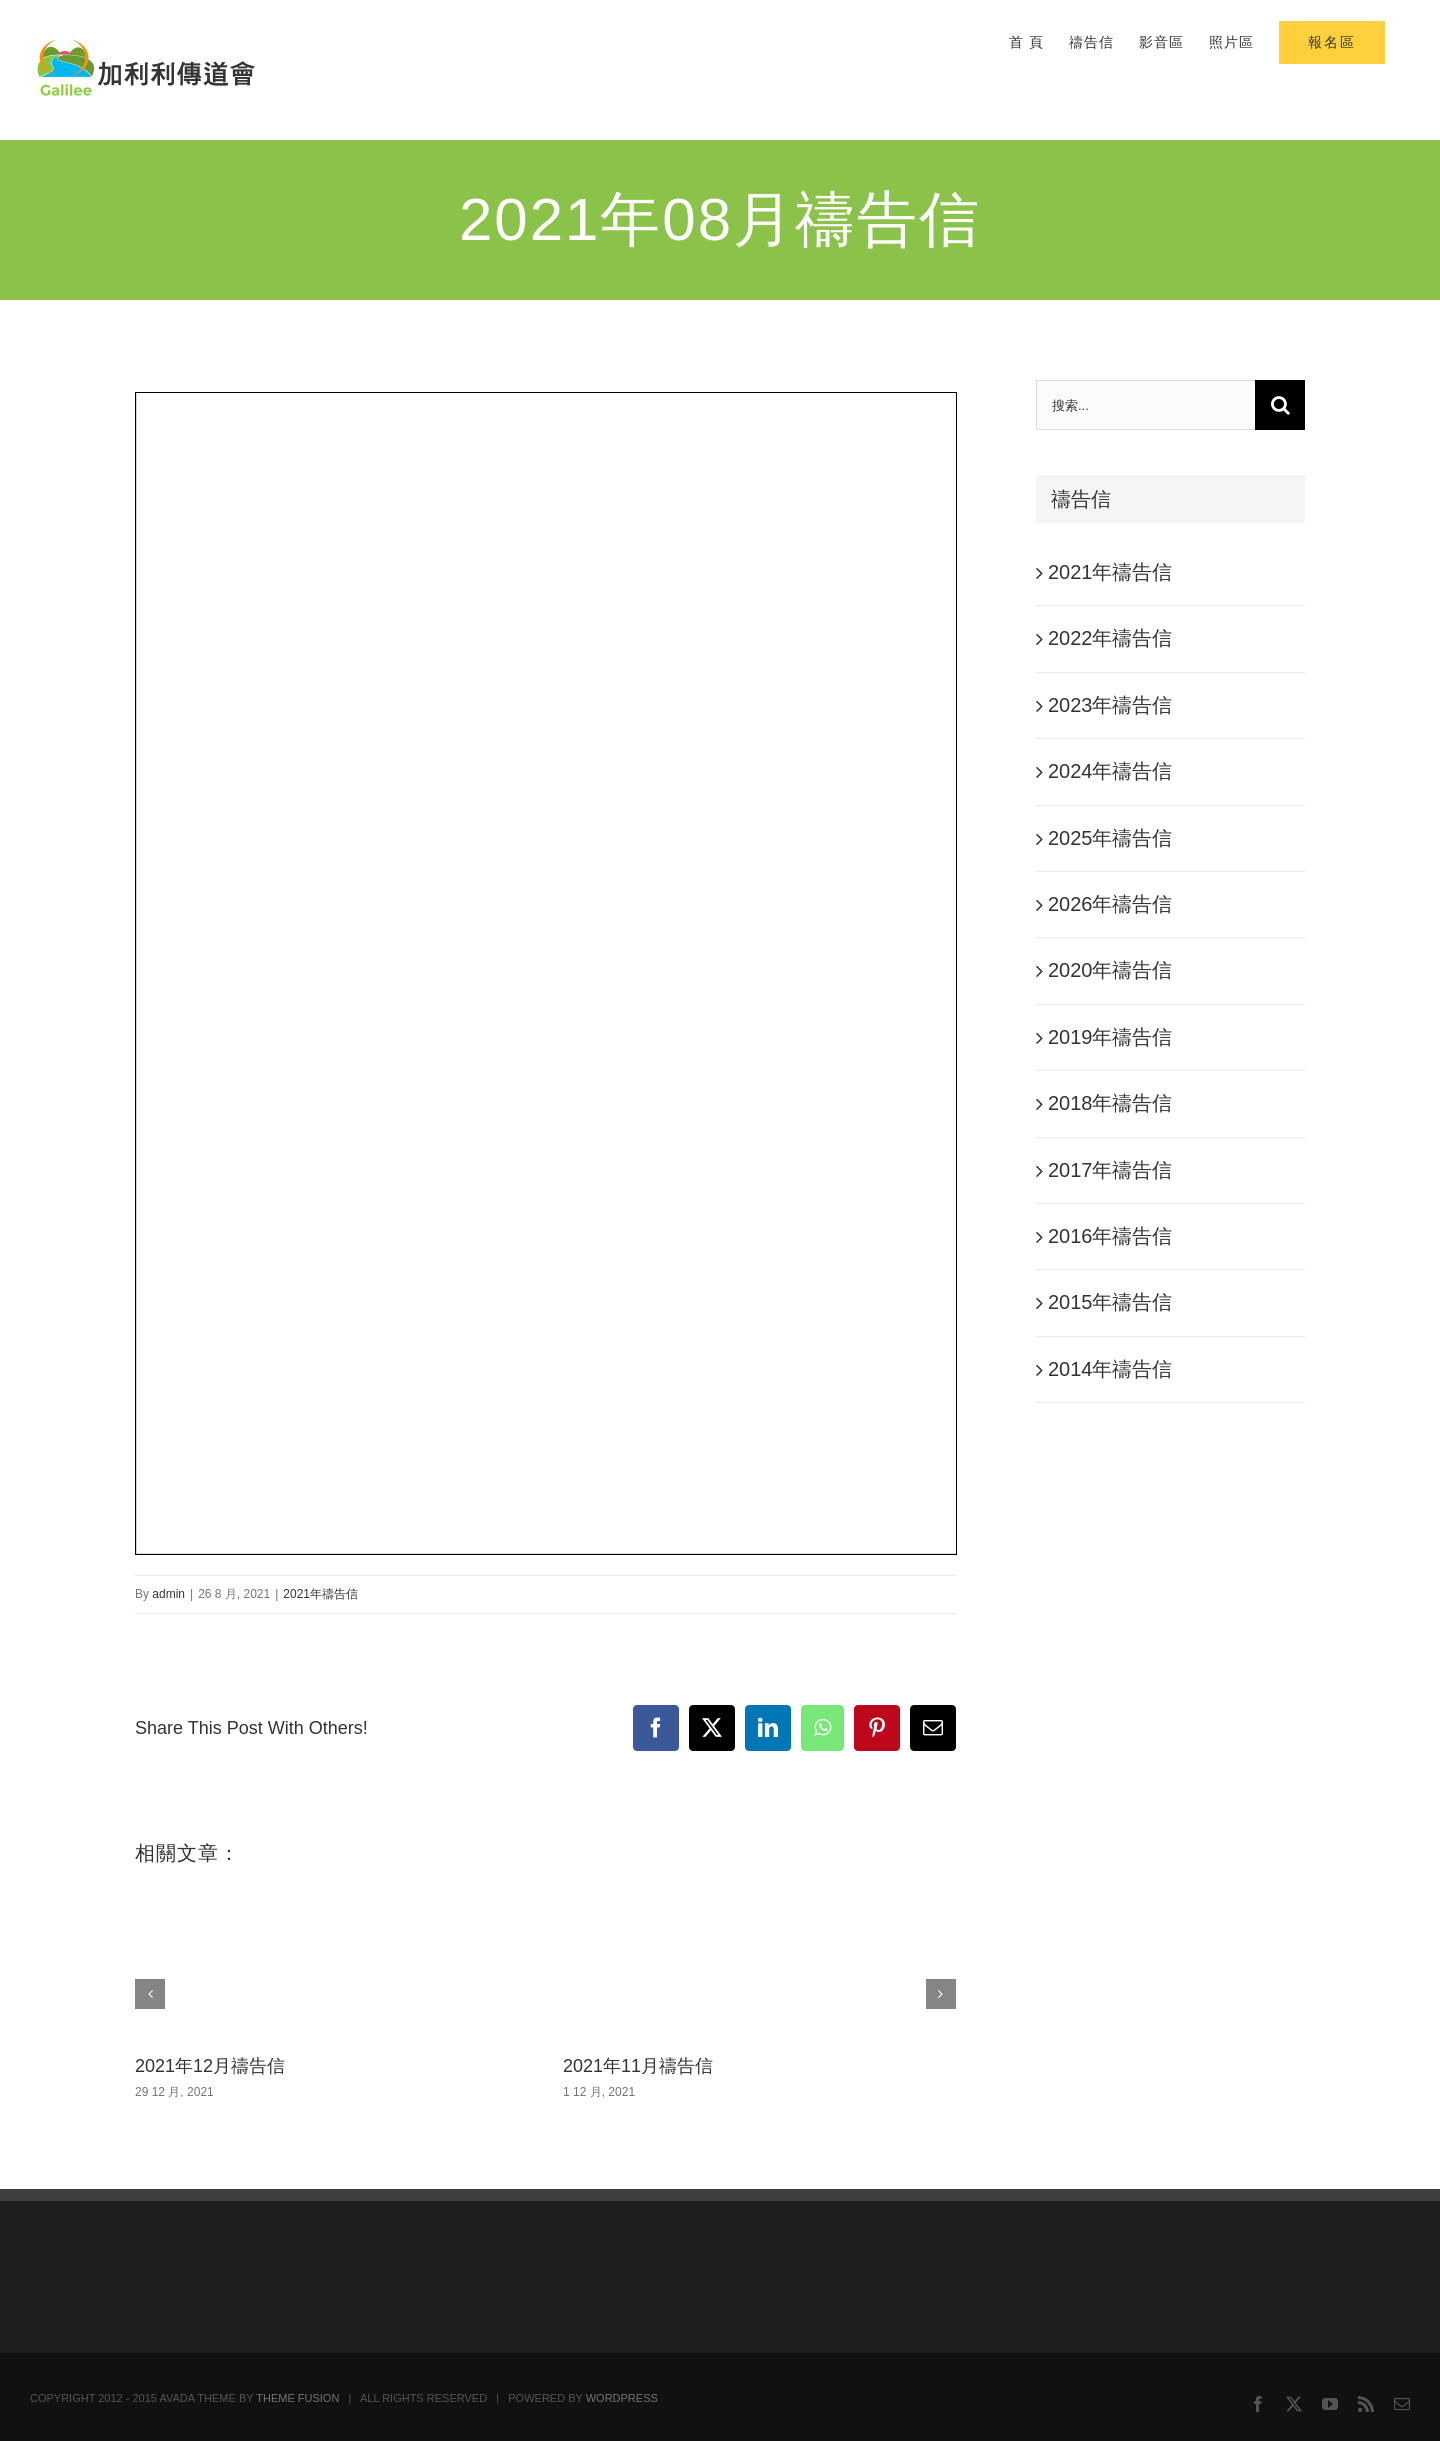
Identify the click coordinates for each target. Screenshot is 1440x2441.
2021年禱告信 (320, 1594)
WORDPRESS (622, 2398)
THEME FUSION (297, 2398)
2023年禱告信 (1110, 705)
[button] (150, 1994)
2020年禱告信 (1110, 970)
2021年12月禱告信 (210, 2066)
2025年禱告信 (1110, 838)
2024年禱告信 (1110, 771)
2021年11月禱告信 (638, 2066)
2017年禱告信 (1110, 1170)
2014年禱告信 (1110, 1369)
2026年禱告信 (1110, 904)
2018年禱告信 (1110, 1103)
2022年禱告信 (1110, 638)
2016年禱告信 (1110, 1236)
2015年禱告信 (1110, 1302)
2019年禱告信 (1110, 1037)
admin (168, 1594)
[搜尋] (1280, 405)
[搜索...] (1145, 405)
